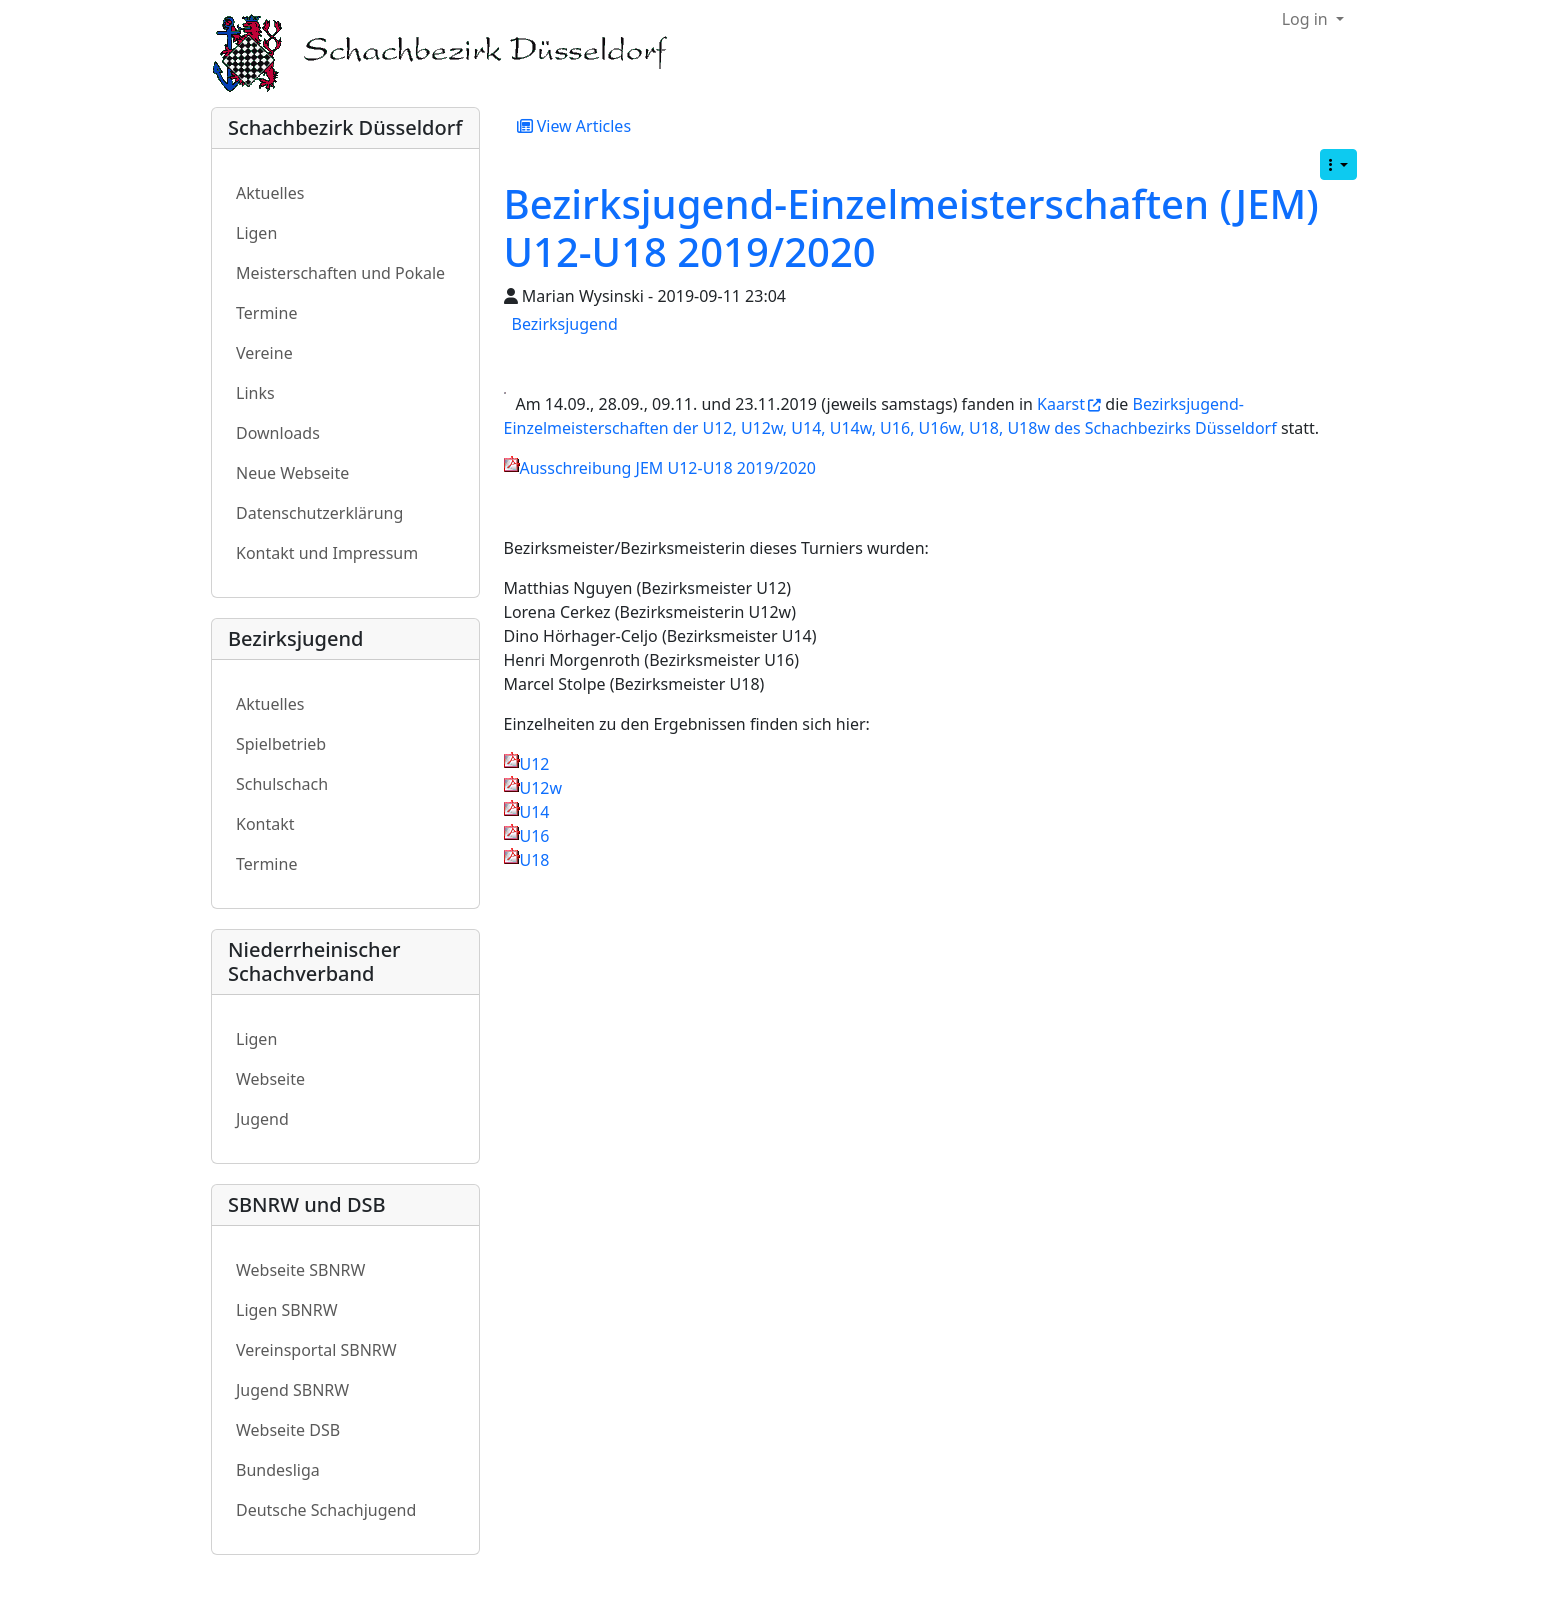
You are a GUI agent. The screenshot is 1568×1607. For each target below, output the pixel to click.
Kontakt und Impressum (327, 553)
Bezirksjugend (565, 324)
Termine (266, 313)
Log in (1307, 19)
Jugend (262, 1119)
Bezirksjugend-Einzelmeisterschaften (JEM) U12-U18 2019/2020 (911, 227)
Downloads (278, 433)
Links (255, 393)
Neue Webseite (292, 473)
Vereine (264, 353)
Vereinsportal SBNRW (316, 1350)
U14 (535, 812)
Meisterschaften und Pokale (340, 273)
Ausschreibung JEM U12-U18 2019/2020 (668, 468)
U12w (541, 788)
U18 (535, 860)
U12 (535, 764)
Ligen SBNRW (287, 1310)
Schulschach (282, 784)
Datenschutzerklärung (319, 513)
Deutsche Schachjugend (326, 1510)
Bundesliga (278, 1470)
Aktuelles (270, 193)
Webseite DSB (288, 1430)
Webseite (270, 1079)
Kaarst (1061, 404)
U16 (535, 836)
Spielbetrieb (281, 744)
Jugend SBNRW (292, 1390)
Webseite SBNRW (300, 1270)
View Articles (574, 126)
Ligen (256, 233)
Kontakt (265, 824)
